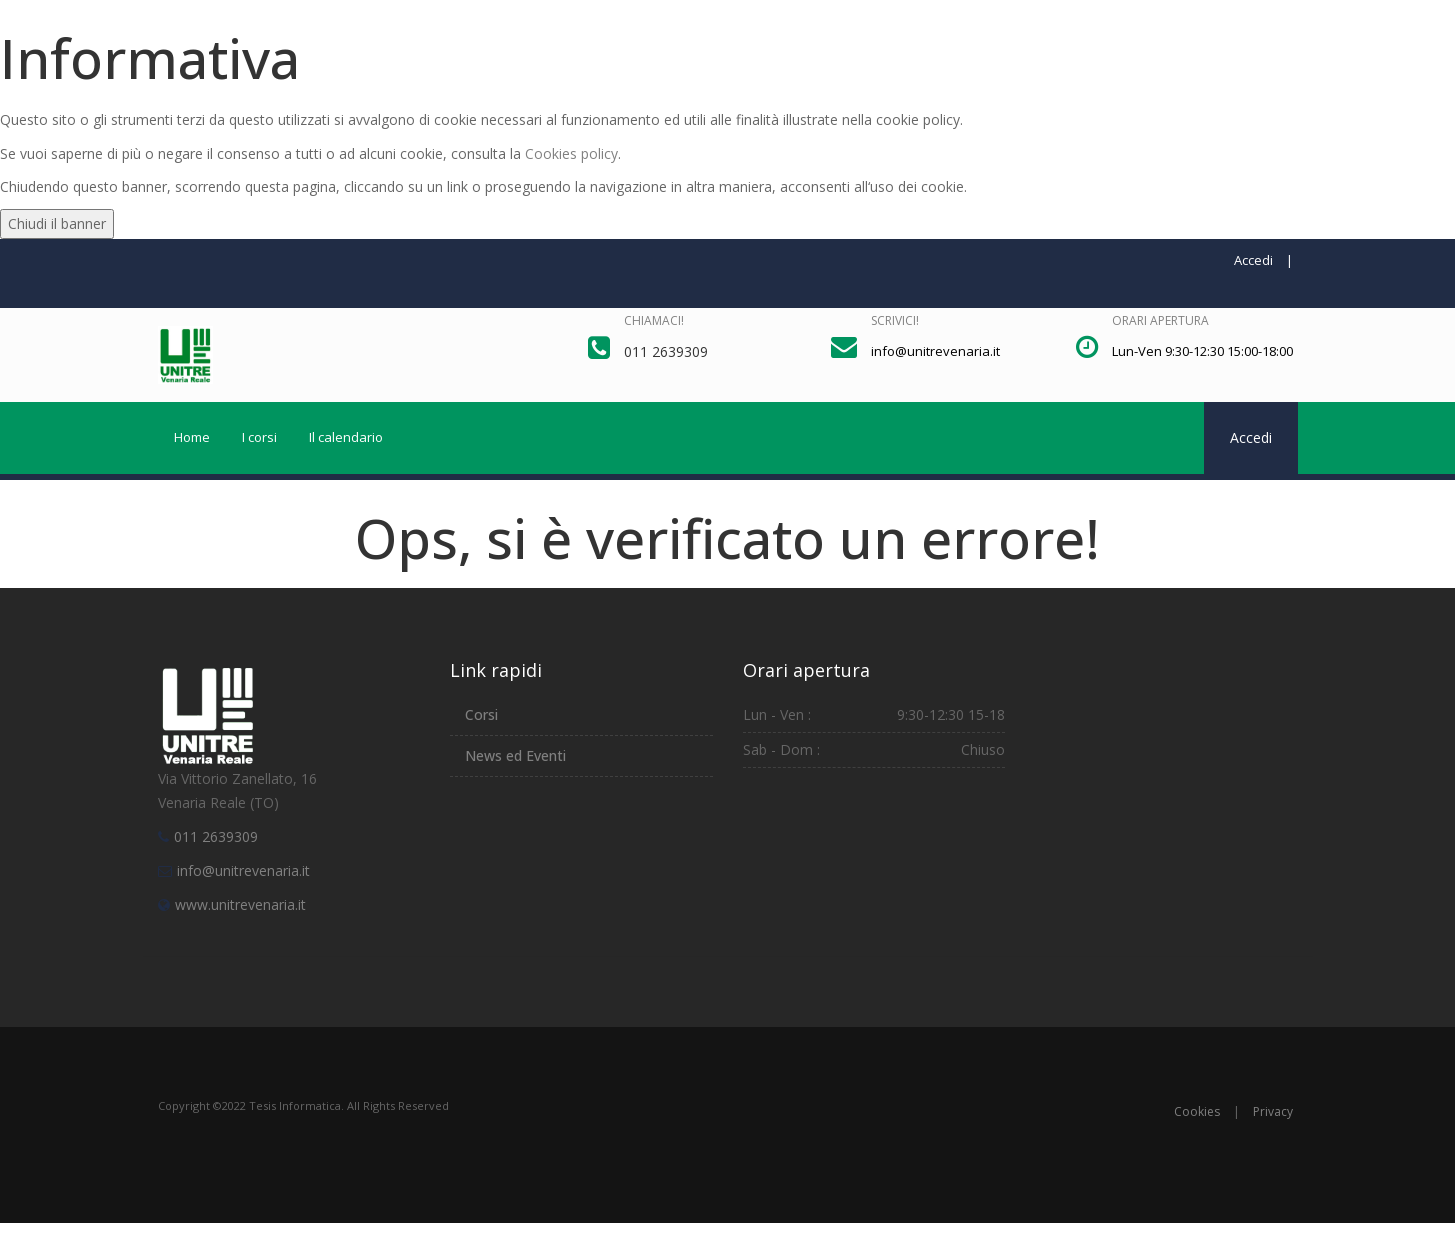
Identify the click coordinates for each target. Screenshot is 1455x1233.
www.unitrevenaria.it (240, 904)
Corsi (481, 714)
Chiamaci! (654, 320)
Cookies (1197, 1111)
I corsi (259, 437)
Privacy (1273, 1111)
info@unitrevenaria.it (243, 870)
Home (192, 437)
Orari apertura (1160, 320)
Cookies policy (571, 153)
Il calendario (346, 437)
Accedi (1253, 260)
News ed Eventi (515, 755)
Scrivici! (895, 320)
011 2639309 (216, 836)
